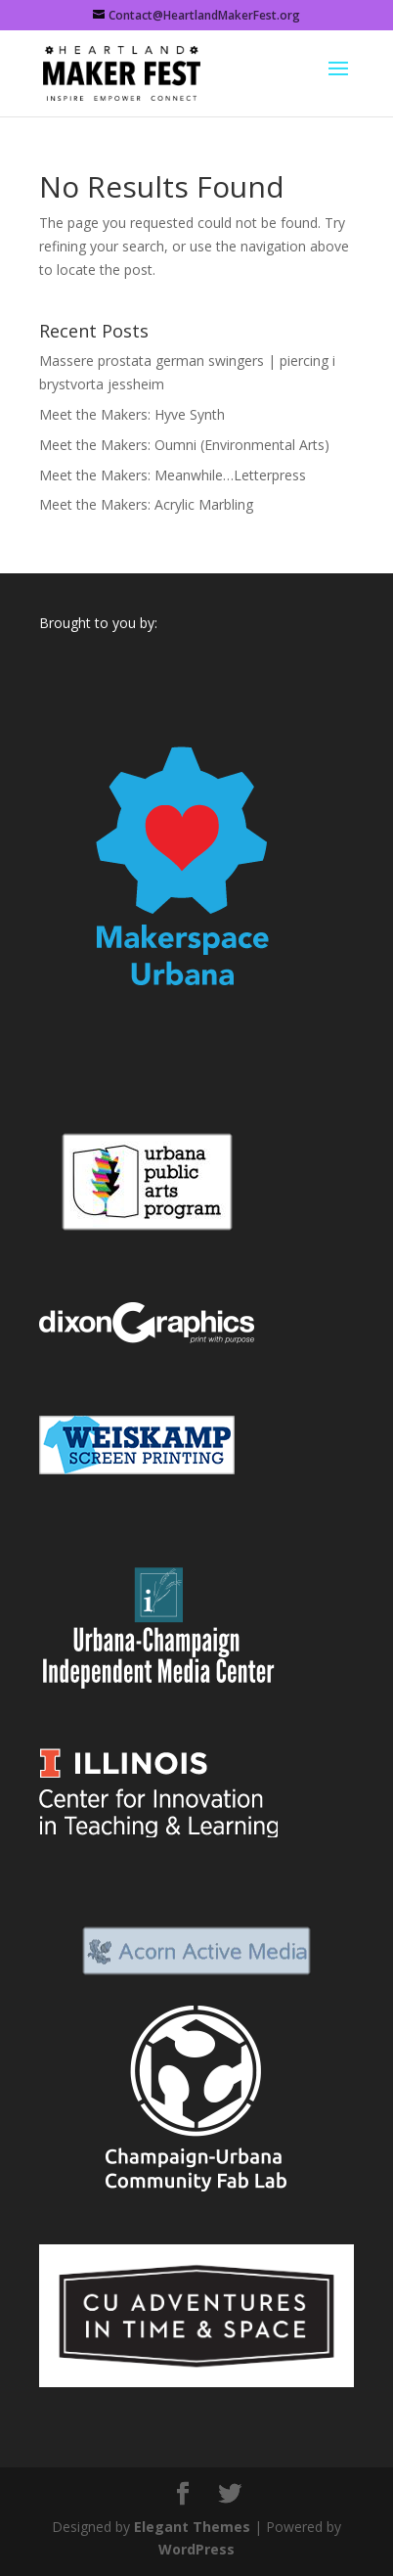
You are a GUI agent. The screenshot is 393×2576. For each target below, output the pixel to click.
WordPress (196, 2549)
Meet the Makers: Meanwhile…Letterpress (172, 475)
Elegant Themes (192, 2526)
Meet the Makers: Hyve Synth (132, 414)
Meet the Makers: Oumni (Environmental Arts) (184, 444)
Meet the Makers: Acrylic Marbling (146, 504)
